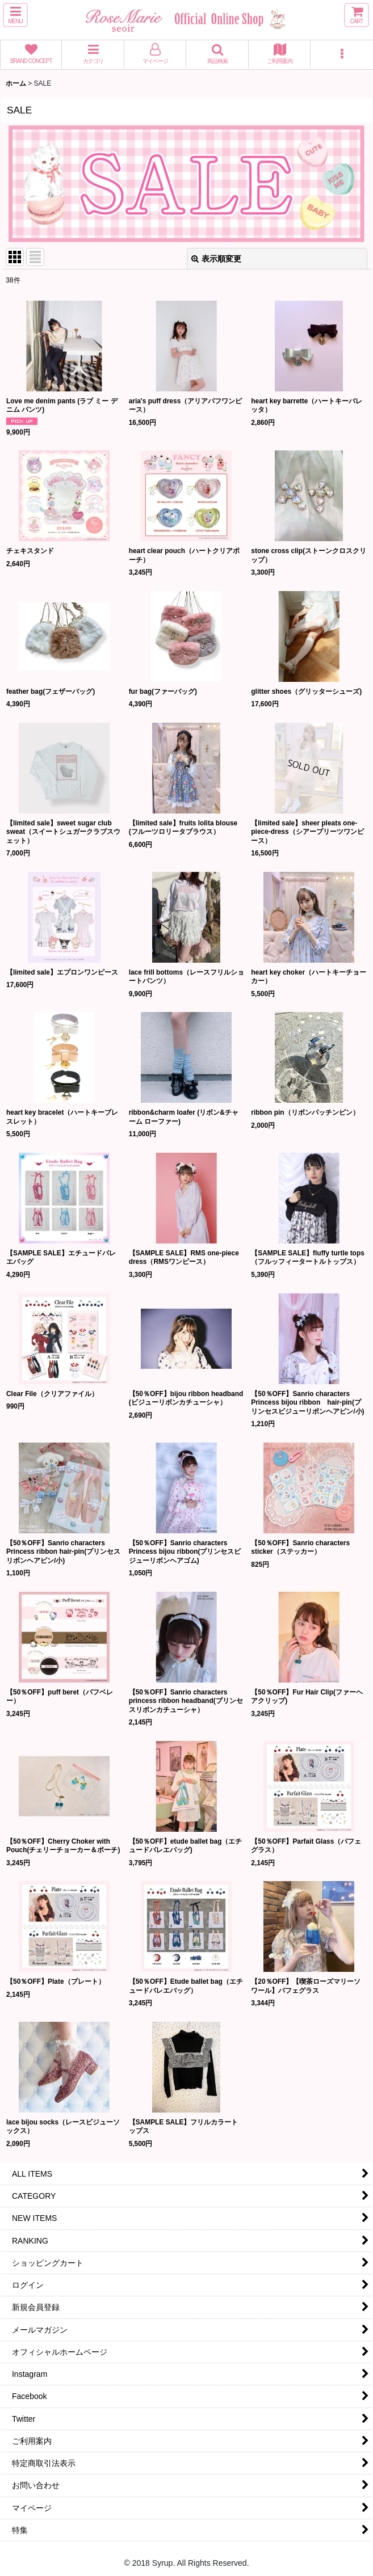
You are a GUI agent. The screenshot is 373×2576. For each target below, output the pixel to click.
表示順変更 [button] (216, 258)
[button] (15, 15)
